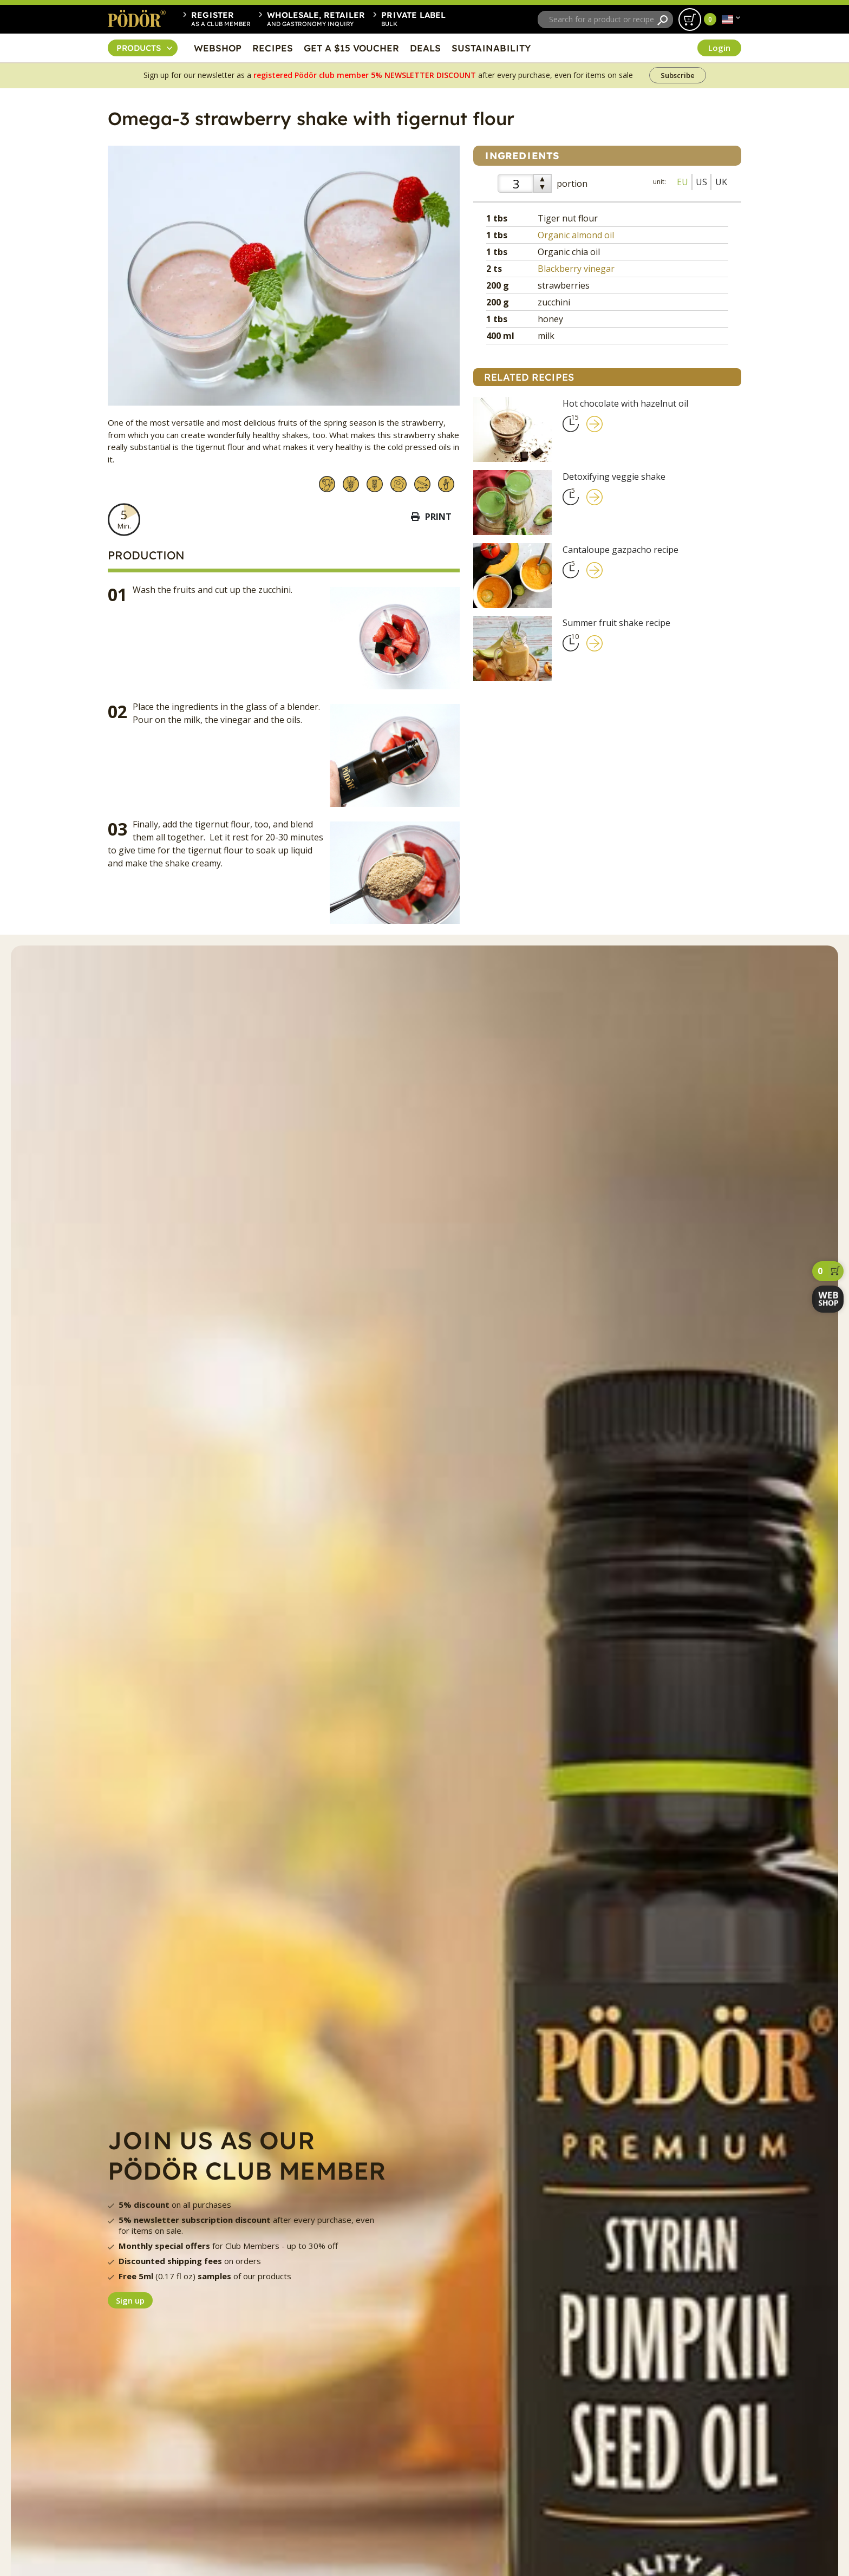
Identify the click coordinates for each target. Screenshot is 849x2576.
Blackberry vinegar (576, 269)
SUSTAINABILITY (491, 48)
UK (721, 182)
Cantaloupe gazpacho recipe (620, 550)
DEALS (425, 48)
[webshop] (828, 1299)
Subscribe (678, 75)
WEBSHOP (217, 48)
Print (431, 517)
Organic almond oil (576, 235)
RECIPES (272, 48)
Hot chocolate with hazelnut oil (625, 403)
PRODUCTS (138, 48)
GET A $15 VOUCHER (351, 48)
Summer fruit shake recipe (616, 623)
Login (719, 47)
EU (682, 182)
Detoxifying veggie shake (614, 476)
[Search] (662, 20)
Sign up (130, 2300)
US (701, 182)
